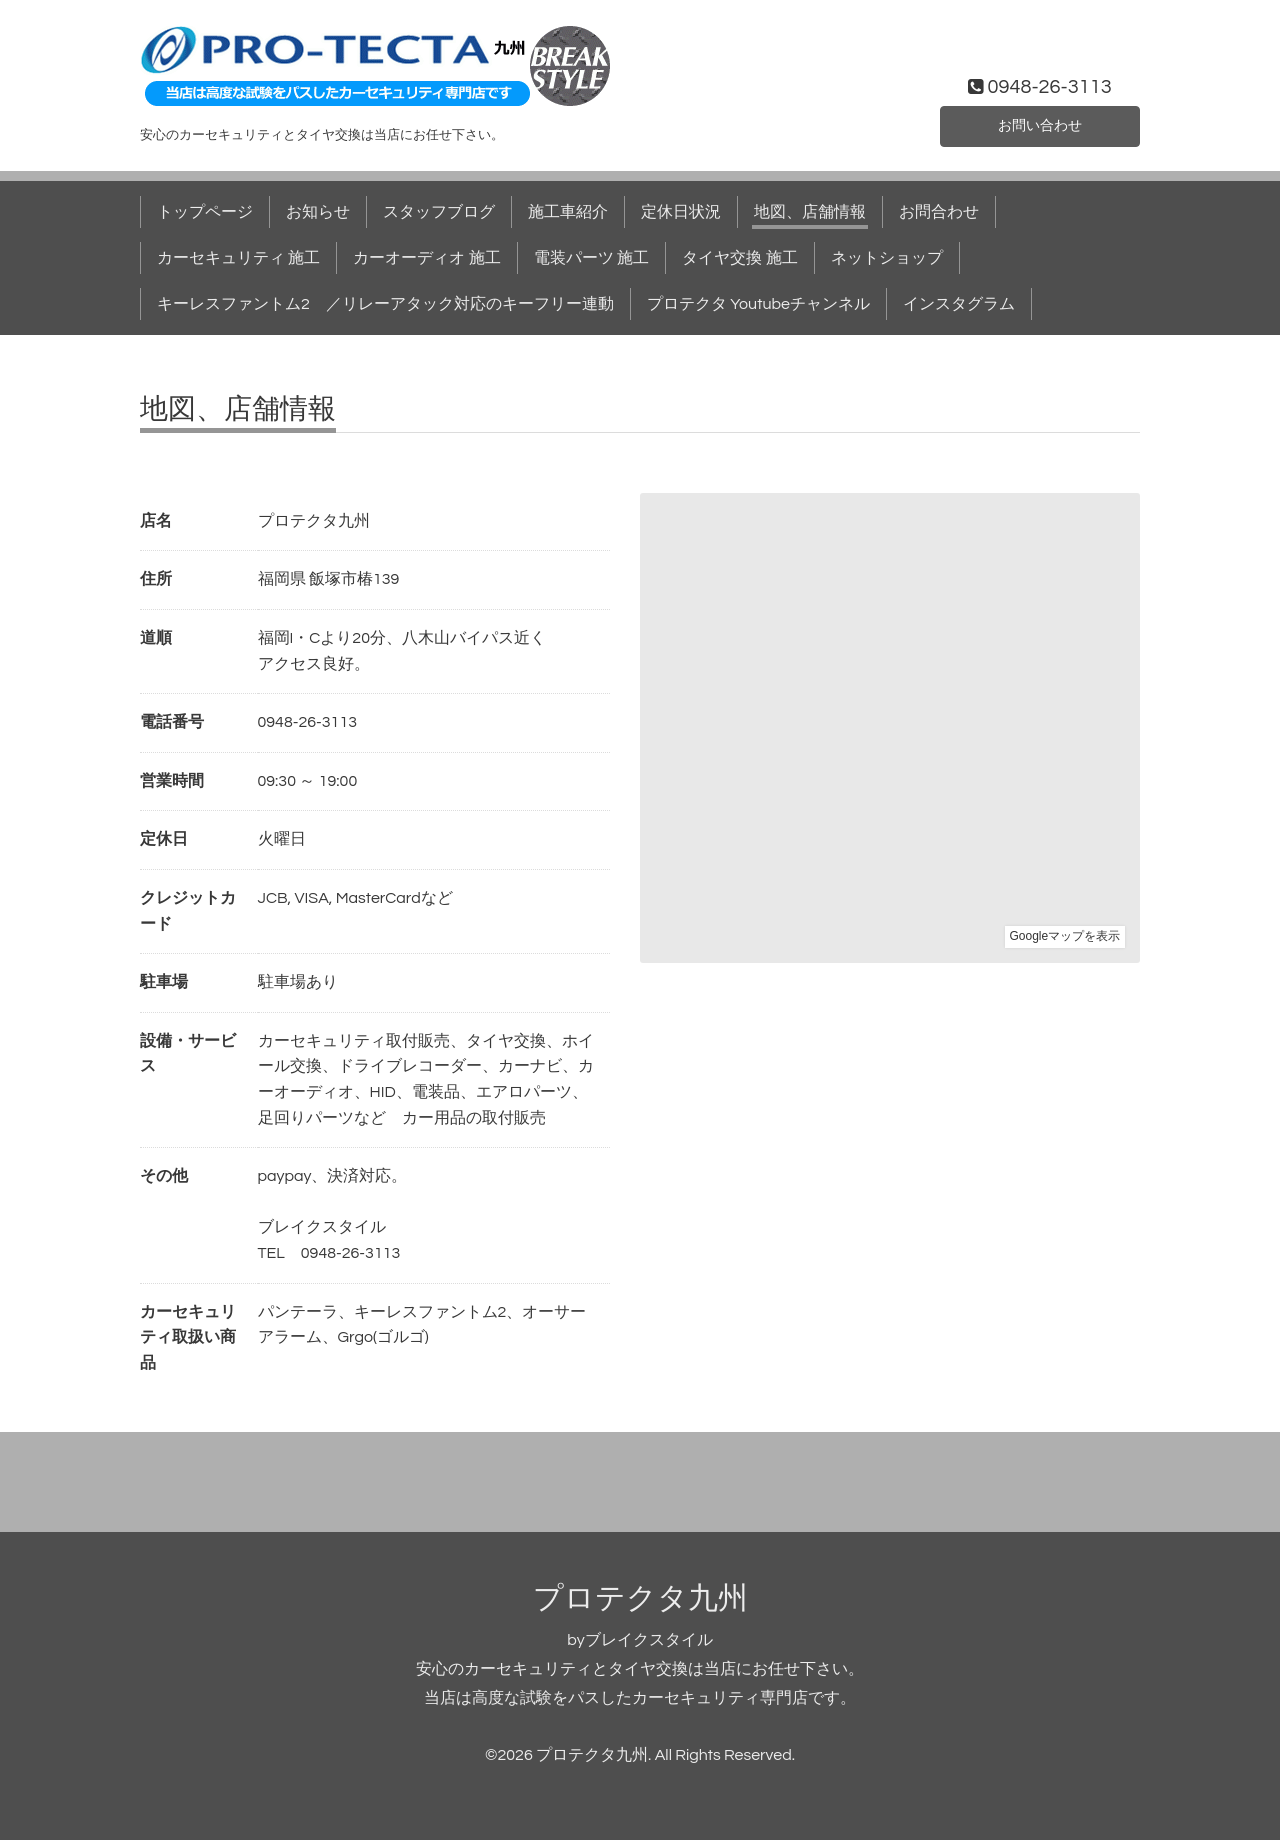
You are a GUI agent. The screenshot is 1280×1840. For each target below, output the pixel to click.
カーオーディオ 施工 (426, 258)
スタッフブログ (439, 212)
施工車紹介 (568, 212)
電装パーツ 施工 (591, 258)
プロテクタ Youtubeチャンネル (758, 304)
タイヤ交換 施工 (739, 258)
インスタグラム (959, 304)
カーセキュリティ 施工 (238, 258)
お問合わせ (939, 212)
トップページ (205, 212)
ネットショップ (887, 258)
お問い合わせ (1040, 124)
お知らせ (318, 212)
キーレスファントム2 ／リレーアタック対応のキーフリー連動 (385, 304)
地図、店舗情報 (810, 212)
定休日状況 (681, 212)
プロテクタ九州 (640, 1598)
